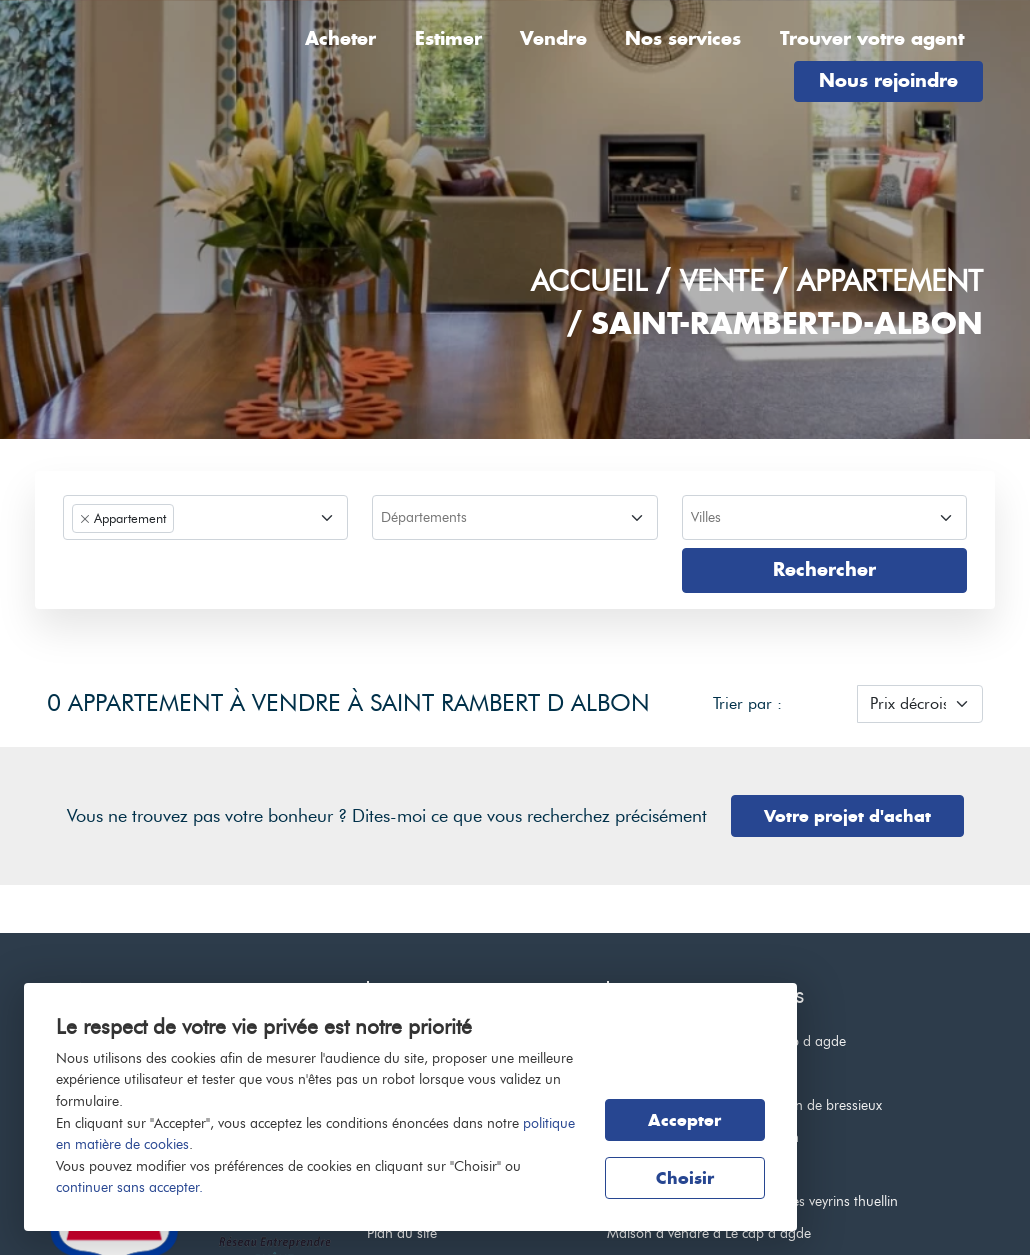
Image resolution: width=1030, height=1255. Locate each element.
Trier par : (747, 703)
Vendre (553, 38)
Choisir (685, 1178)
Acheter (340, 38)
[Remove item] (85, 519)
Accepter (684, 1120)
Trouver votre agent (872, 38)
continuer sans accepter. (129, 1187)
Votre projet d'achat (847, 816)
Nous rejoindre (888, 80)
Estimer (448, 38)
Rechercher (824, 569)
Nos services (683, 38)
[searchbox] (512, 519)
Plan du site (402, 1233)
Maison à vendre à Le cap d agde (709, 1233)
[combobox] (205, 517)
